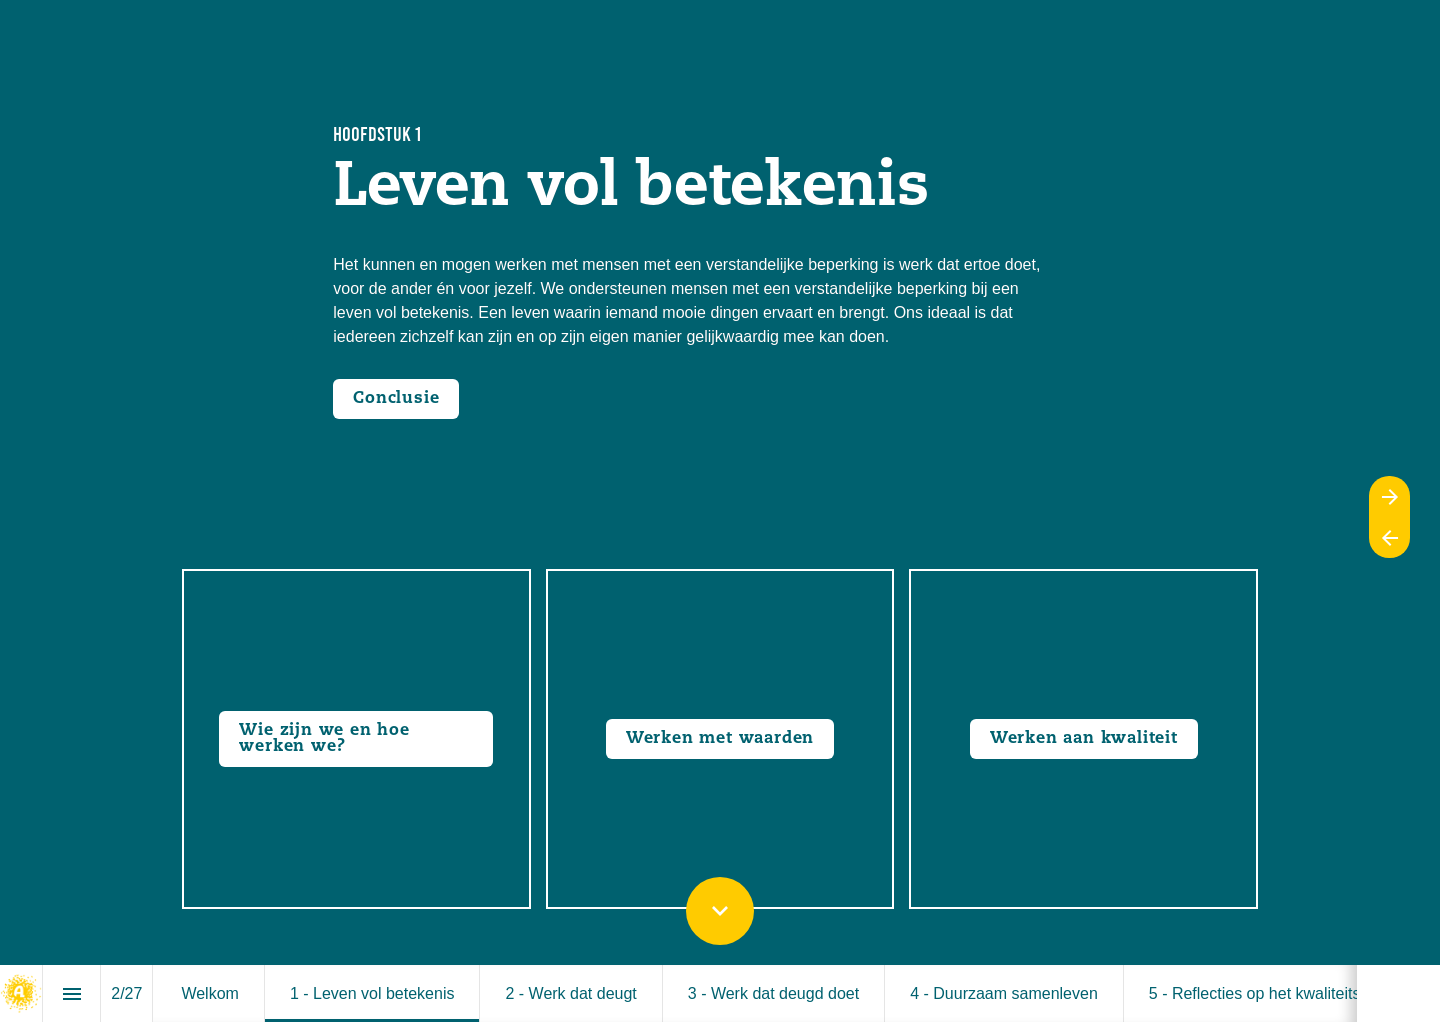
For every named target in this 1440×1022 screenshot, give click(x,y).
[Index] (71, 993)
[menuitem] (210, 993)
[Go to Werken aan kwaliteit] (1084, 739)
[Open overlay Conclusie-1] (396, 399)
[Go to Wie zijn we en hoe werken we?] (356, 739)
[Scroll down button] (720, 911)
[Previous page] (1389, 537)
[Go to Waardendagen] (720, 739)
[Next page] (1389, 496)
